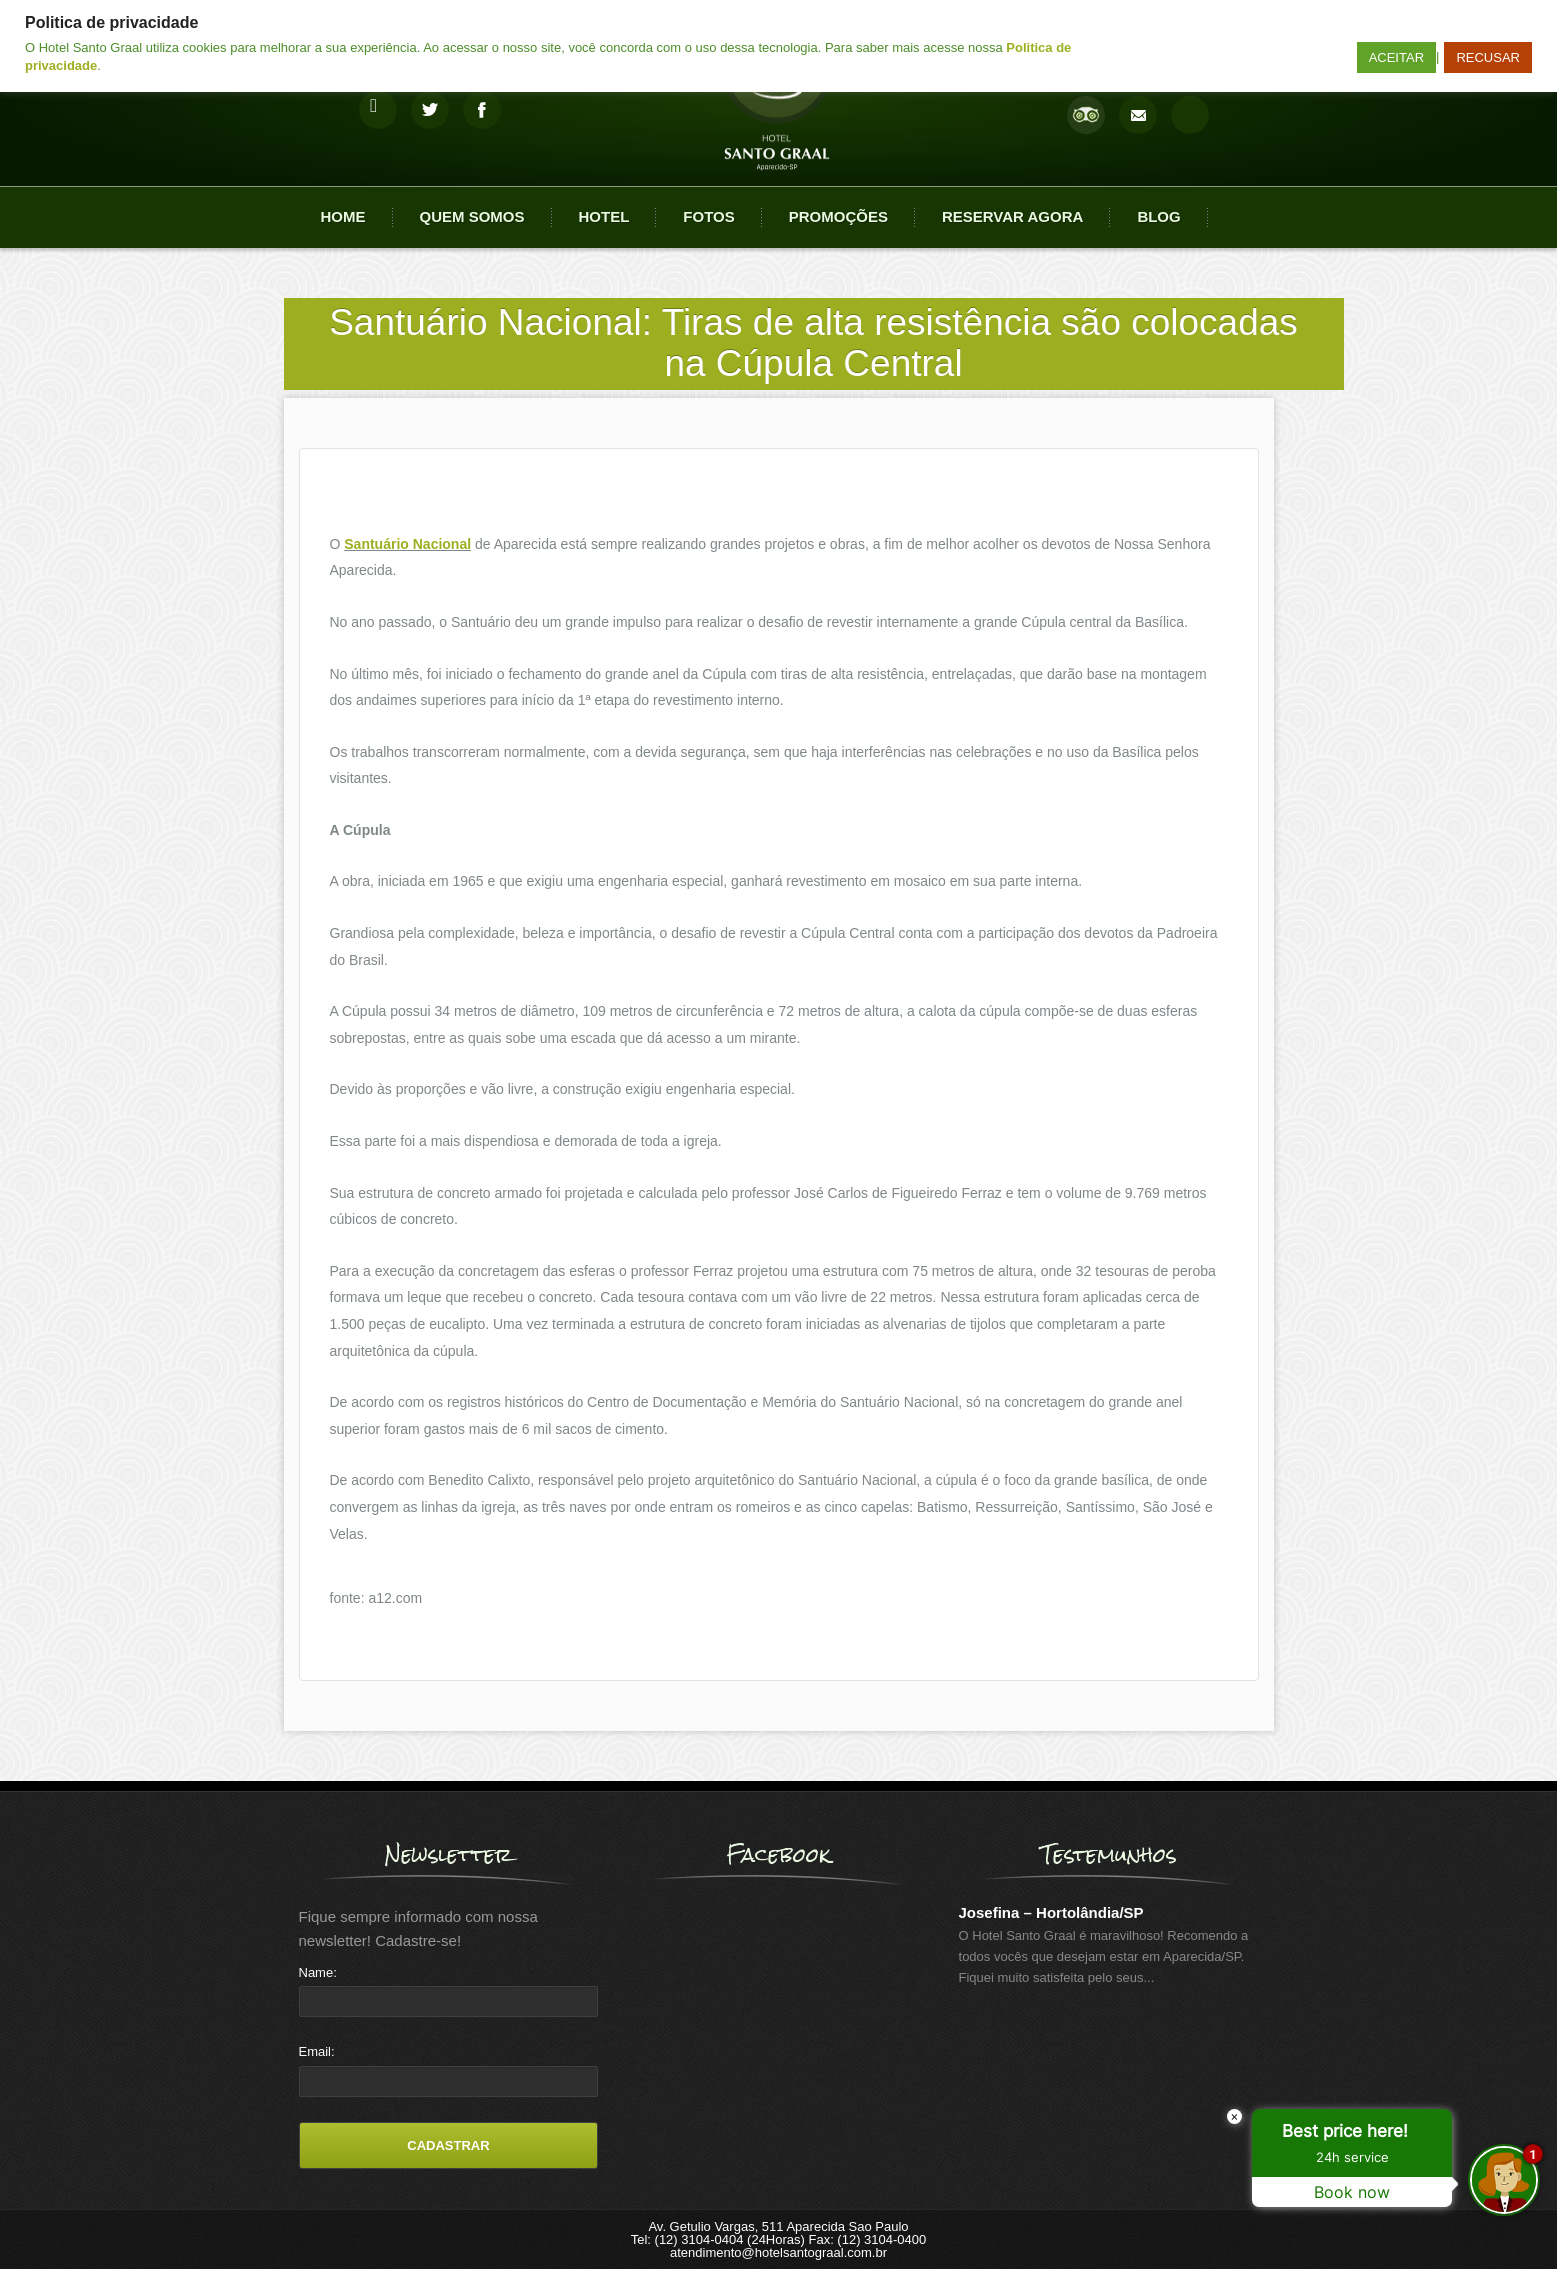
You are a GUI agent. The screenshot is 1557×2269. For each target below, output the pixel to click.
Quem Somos (472, 216)
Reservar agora (1012, 216)
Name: (318, 1972)
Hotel (604, 216)
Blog (1158, 216)
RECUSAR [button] (1488, 57)
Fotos (708, 216)
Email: (317, 2051)
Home (343, 216)
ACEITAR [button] (1396, 57)
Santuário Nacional (407, 544)
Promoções (838, 216)
